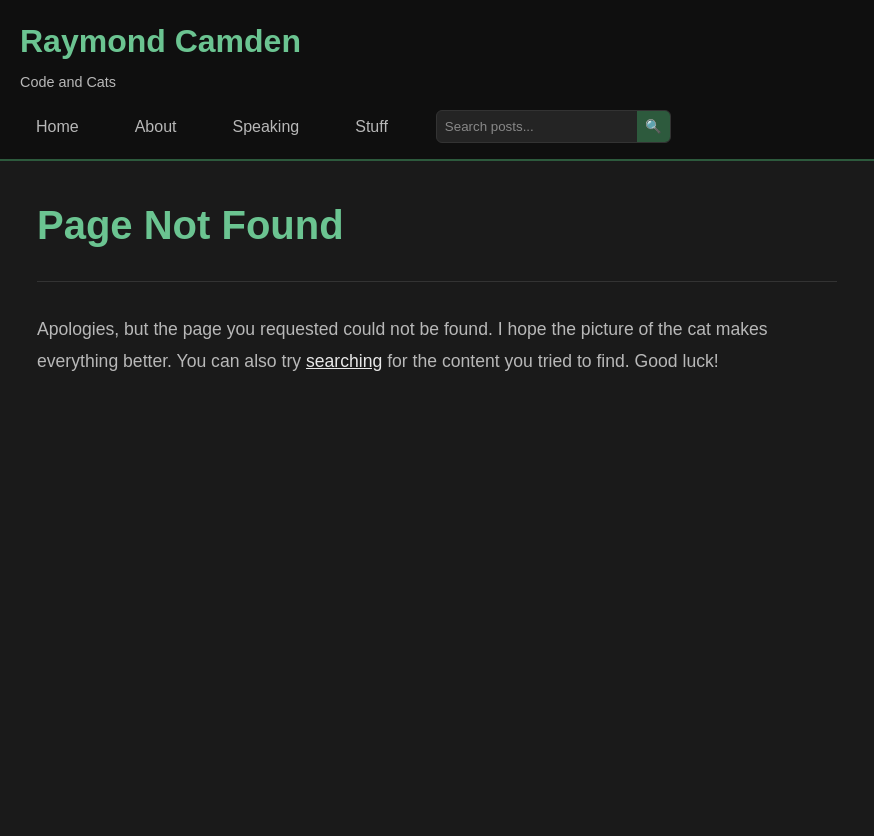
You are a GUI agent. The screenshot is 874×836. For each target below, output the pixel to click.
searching (344, 361)
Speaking (266, 126)
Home (57, 126)
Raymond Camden (160, 41)
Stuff (371, 126)
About (156, 126)
